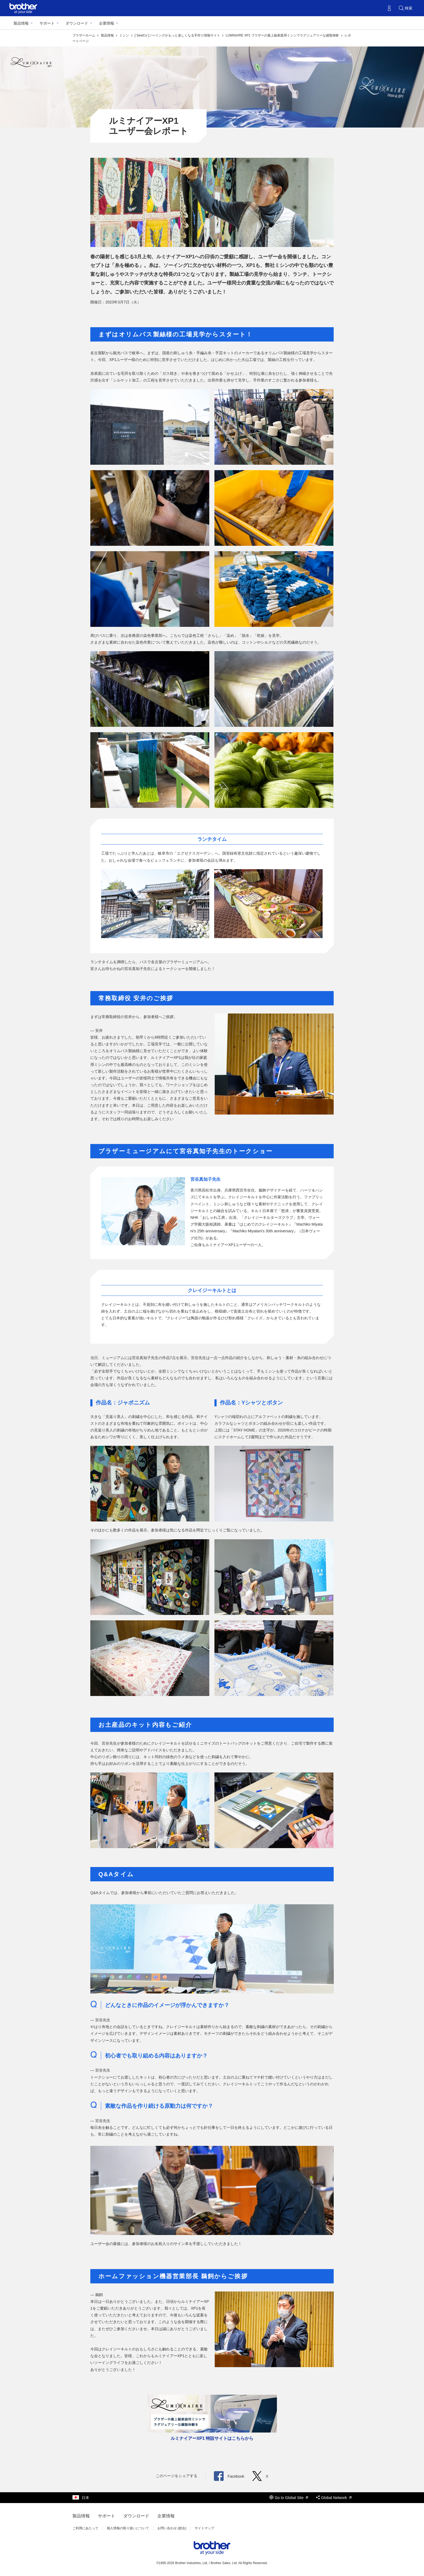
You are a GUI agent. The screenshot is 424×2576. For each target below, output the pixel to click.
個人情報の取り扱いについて (128, 2528)
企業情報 (106, 23)
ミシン (124, 35)
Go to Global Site (288, 2497)
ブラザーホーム (84, 35)
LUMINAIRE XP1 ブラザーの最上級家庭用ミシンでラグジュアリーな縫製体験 (283, 35)
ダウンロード (76, 23)
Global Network (334, 2497)
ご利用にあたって (85, 2528)
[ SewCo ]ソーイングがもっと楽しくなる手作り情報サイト (178, 35)
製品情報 (21, 23)
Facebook (229, 2476)
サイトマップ (204, 2528)
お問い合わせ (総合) (171, 2528)
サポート (47, 23)
